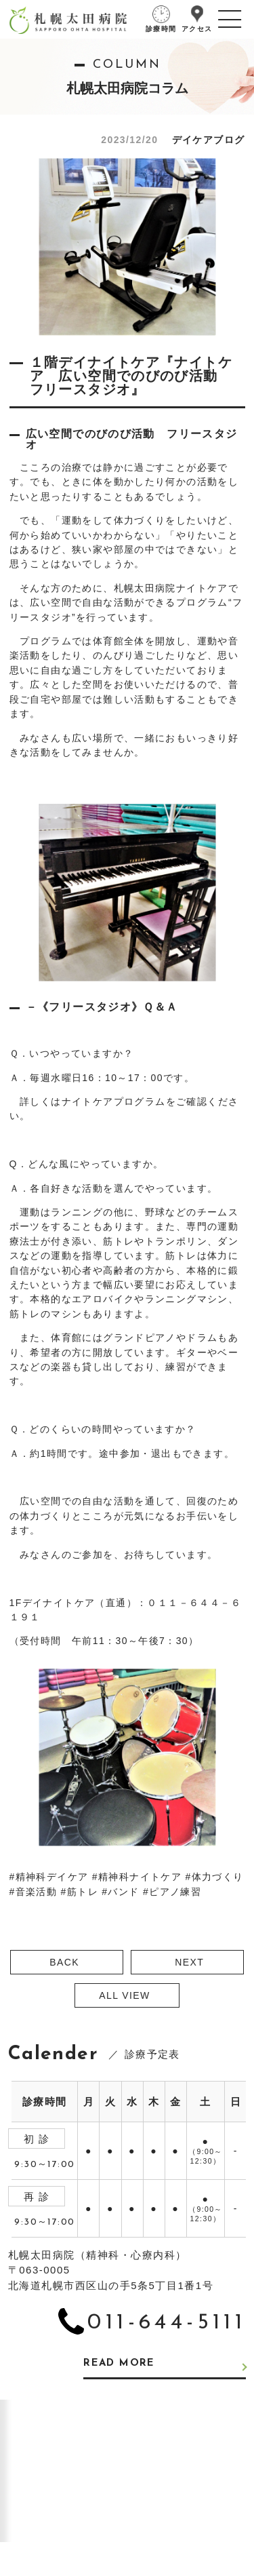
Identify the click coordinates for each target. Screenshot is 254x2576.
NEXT (189, 1962)
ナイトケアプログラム (114, 1101)
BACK (64, 1962)
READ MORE (119, 2363)
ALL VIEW (124, 1995)
